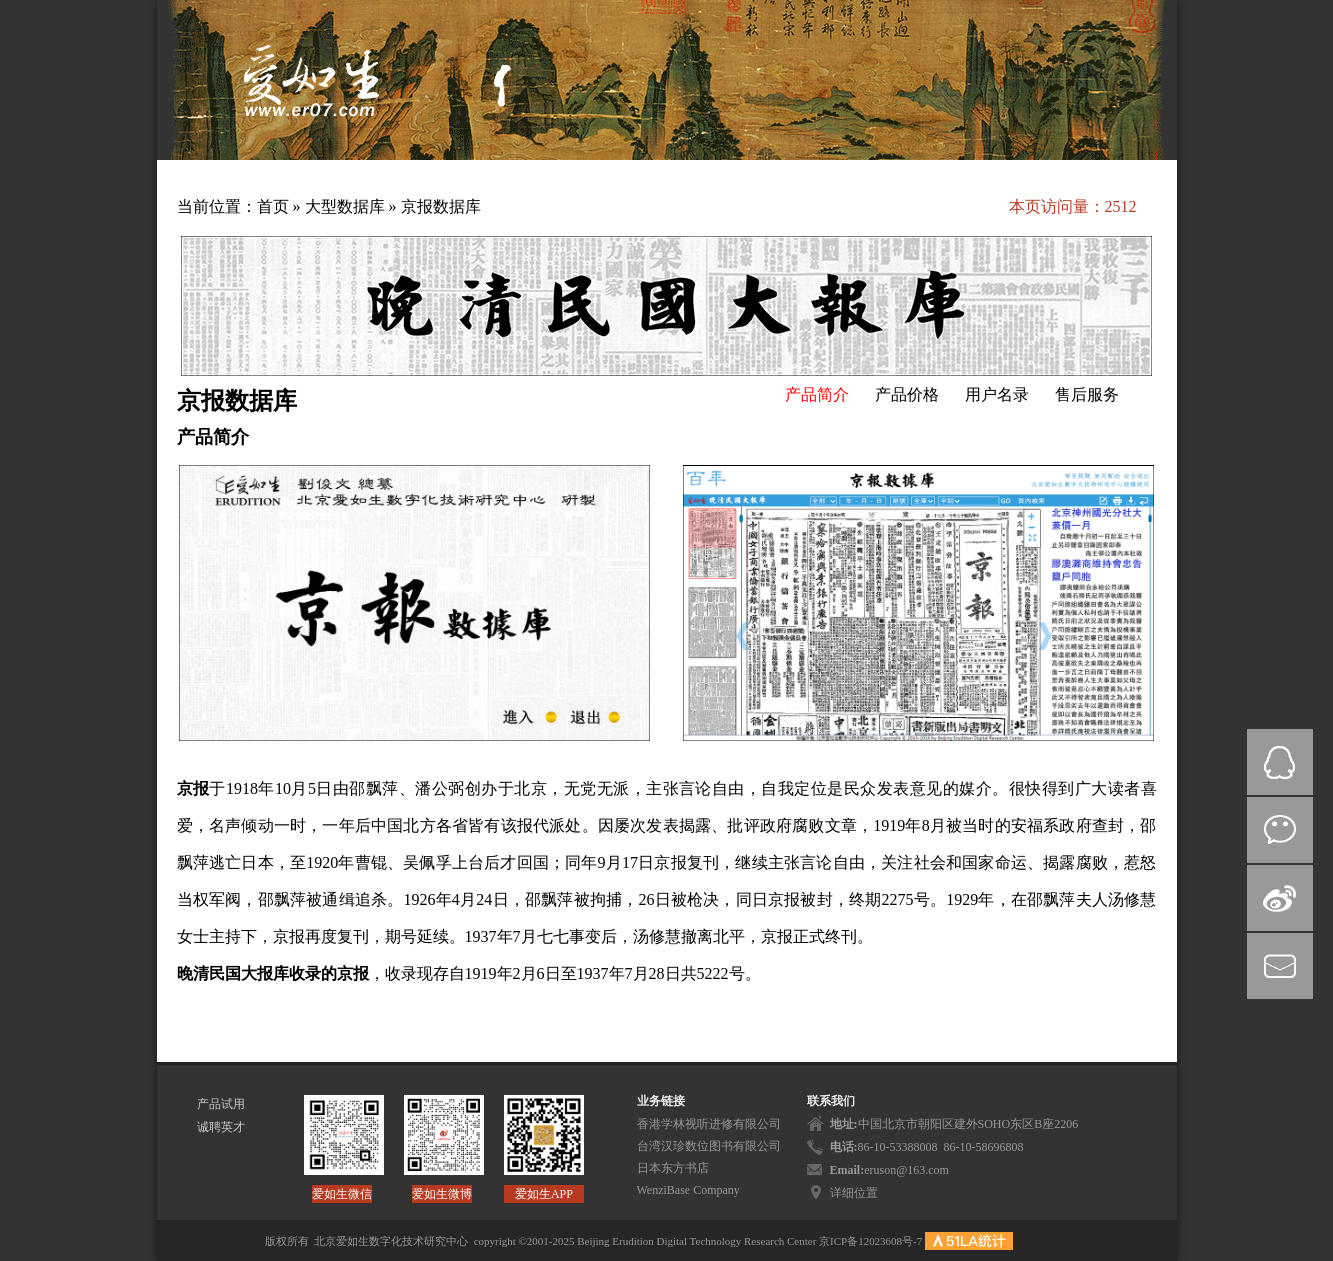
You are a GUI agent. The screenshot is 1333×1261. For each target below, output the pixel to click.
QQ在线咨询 (1280, 762)
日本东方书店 (673, 1168)
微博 (1280, 898)
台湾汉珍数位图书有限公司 (709, 1146)
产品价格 (907, 394)
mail (1280, 966)
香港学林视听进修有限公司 (709, 1124)
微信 (1280, 830)
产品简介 (817, 394)
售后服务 (1087, 394)
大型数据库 (347, 206)
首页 (273, 206)
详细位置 (854, 1193)
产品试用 (221, 1104)
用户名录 (997, 394)
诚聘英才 (221, 1127)
